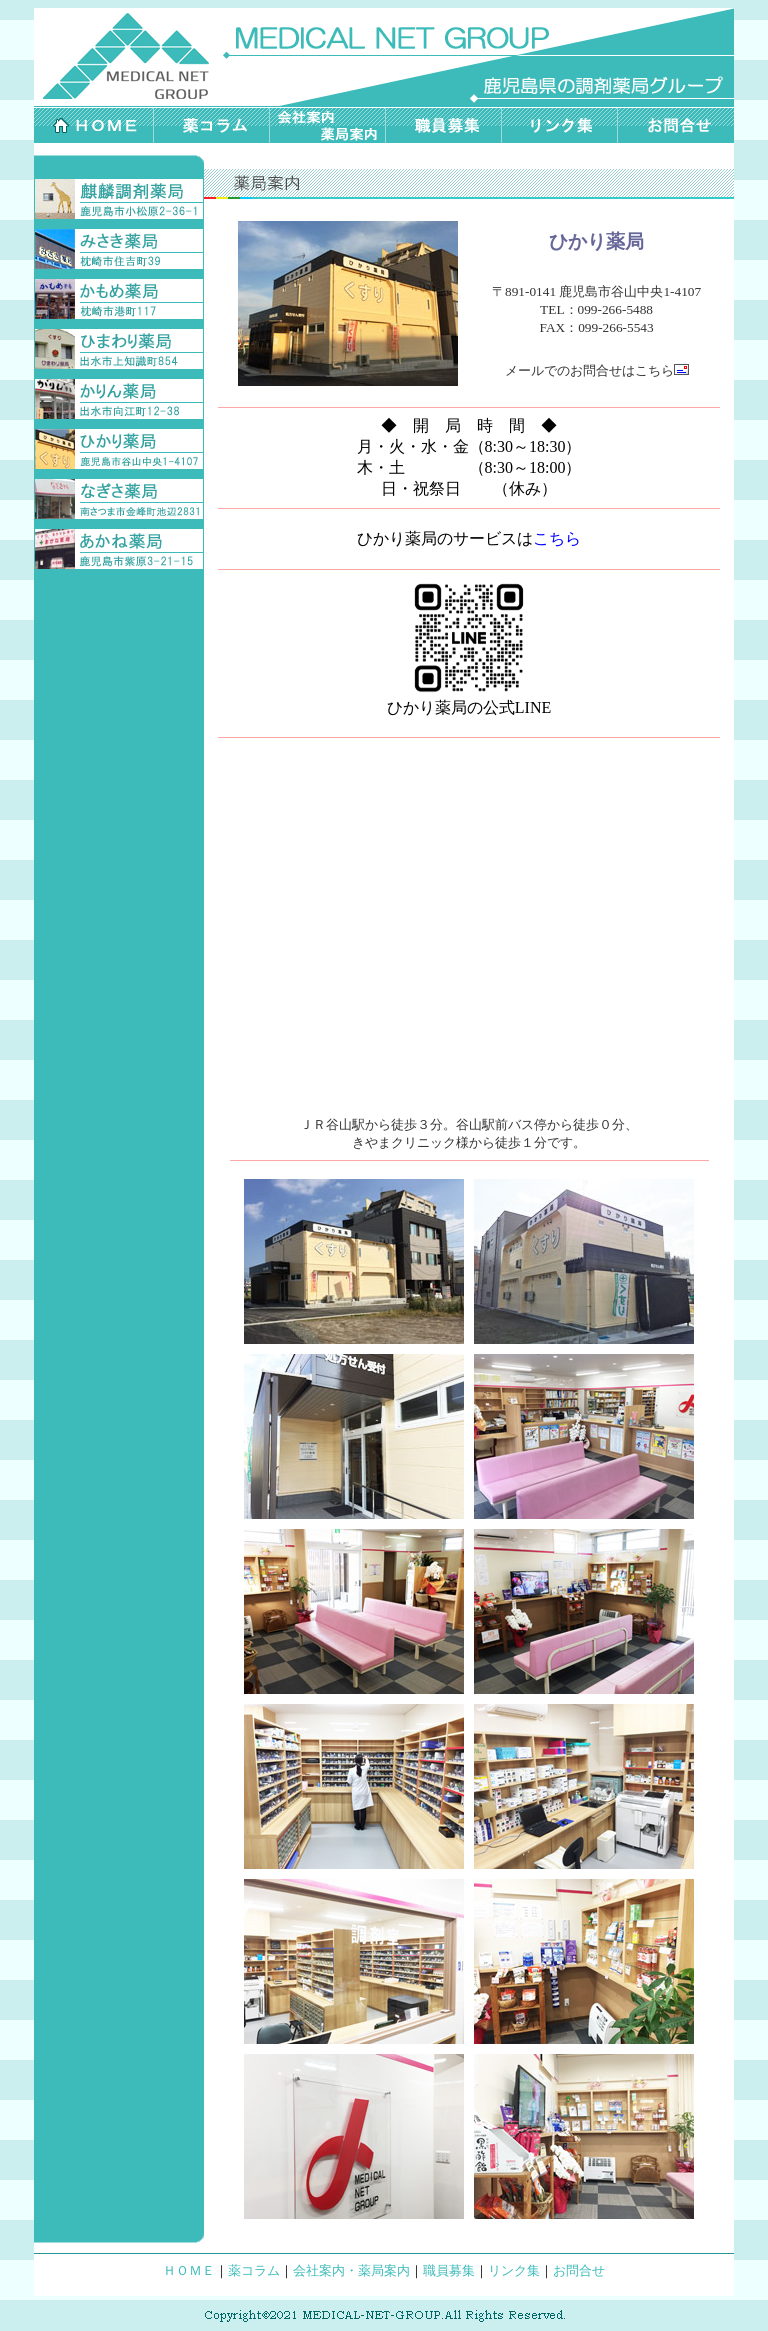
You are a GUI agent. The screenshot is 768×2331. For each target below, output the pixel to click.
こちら (662, 370)
